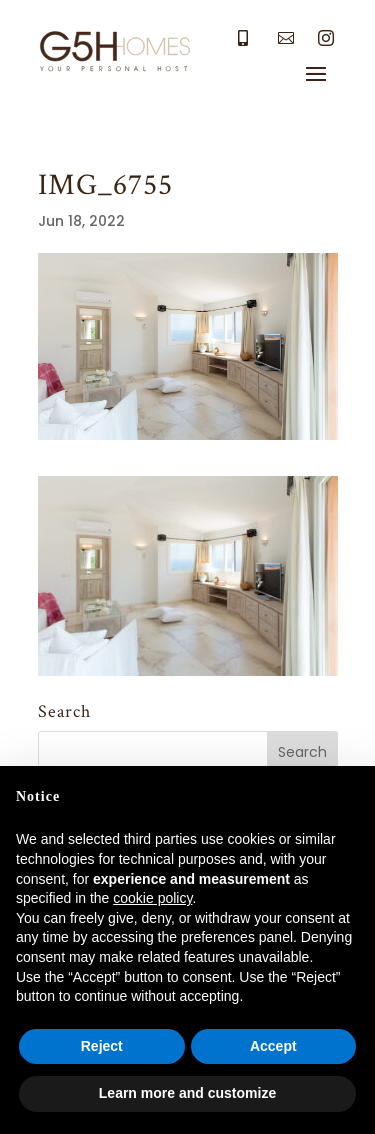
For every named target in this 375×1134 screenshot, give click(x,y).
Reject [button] (102, 1046)
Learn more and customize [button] (187, 1093)
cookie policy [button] (152, 898)
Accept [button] (273, 1046)
